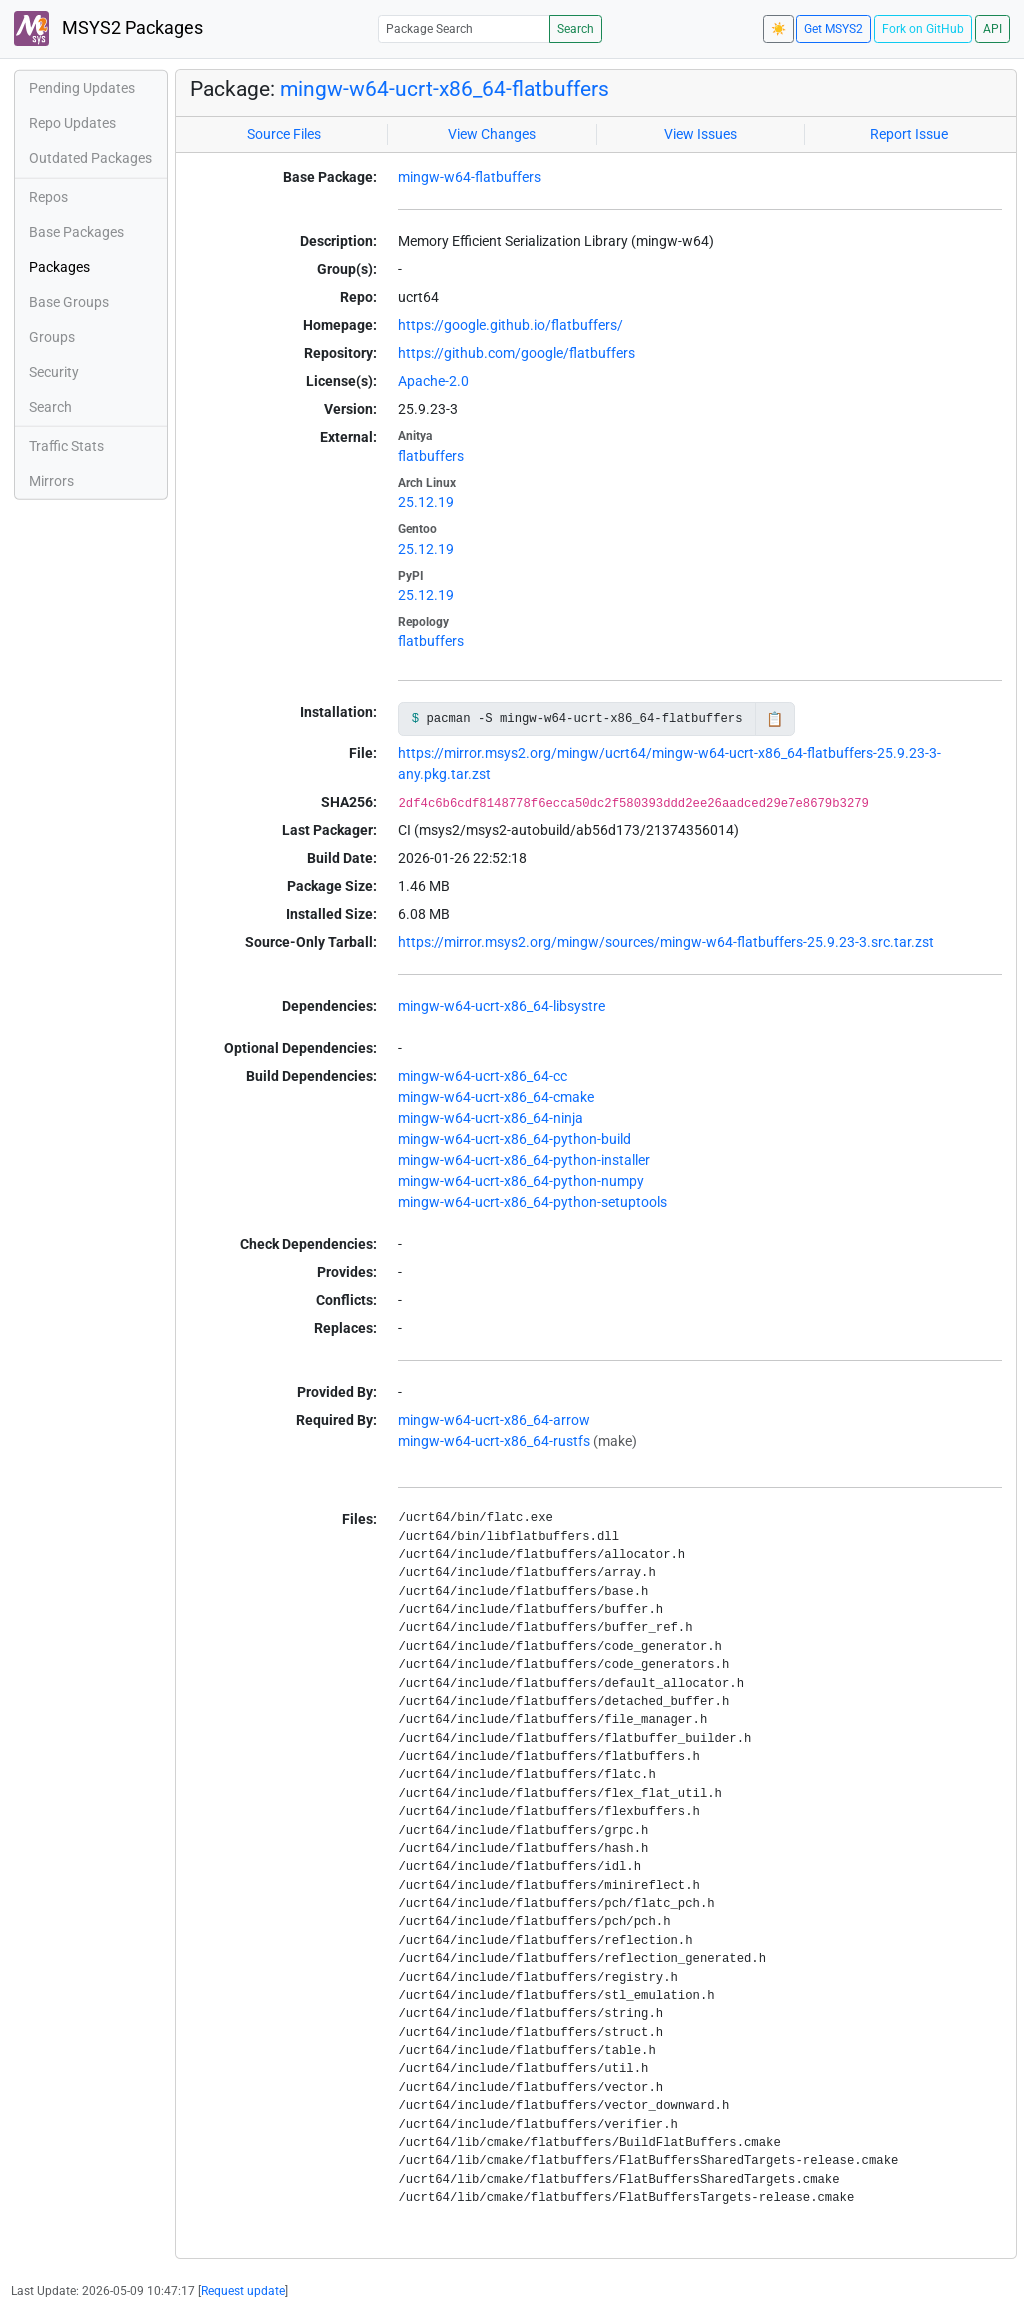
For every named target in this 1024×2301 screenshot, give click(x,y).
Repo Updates (72, 123)
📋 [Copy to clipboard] (774, 719)
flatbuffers (431, 456)
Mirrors (51, 481)
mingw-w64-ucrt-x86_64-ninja (490, 1118)
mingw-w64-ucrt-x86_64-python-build (514, 1139)
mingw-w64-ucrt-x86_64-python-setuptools (532, 1202)
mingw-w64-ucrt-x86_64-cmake (496, 1097)
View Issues (700, 134)
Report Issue (909, 134)
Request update (243, 2291)
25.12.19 (426, 502)
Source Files (284, 134)
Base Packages (76, 232)
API (992, 29)
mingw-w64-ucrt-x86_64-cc (482, 1076)
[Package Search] (464, 28)
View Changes (492, 134)
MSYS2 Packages (108, 28)
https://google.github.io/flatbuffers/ (510, 325)
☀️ (778, 29)
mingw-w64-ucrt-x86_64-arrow (494, 1420)
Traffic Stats (66, 446)
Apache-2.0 (433, 381)
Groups (52, 337)
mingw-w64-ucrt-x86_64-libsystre (501, 1006)
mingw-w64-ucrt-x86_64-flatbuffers (444, 89)
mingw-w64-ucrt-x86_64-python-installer (524, 1160)
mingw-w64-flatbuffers (469, 177)
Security (54, 372)
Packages (59, 267)
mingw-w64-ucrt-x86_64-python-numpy (521, 1181)
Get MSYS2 (833, 29)
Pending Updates (82, 88)
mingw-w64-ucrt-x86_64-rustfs (494, 1441)
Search (575, 29)
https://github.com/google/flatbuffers (516, 353)
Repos (48, 197)
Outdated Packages (90, 158)
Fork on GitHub (923, 29)
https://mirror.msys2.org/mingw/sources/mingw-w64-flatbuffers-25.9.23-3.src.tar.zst (666, 942)
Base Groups (69, 302)
